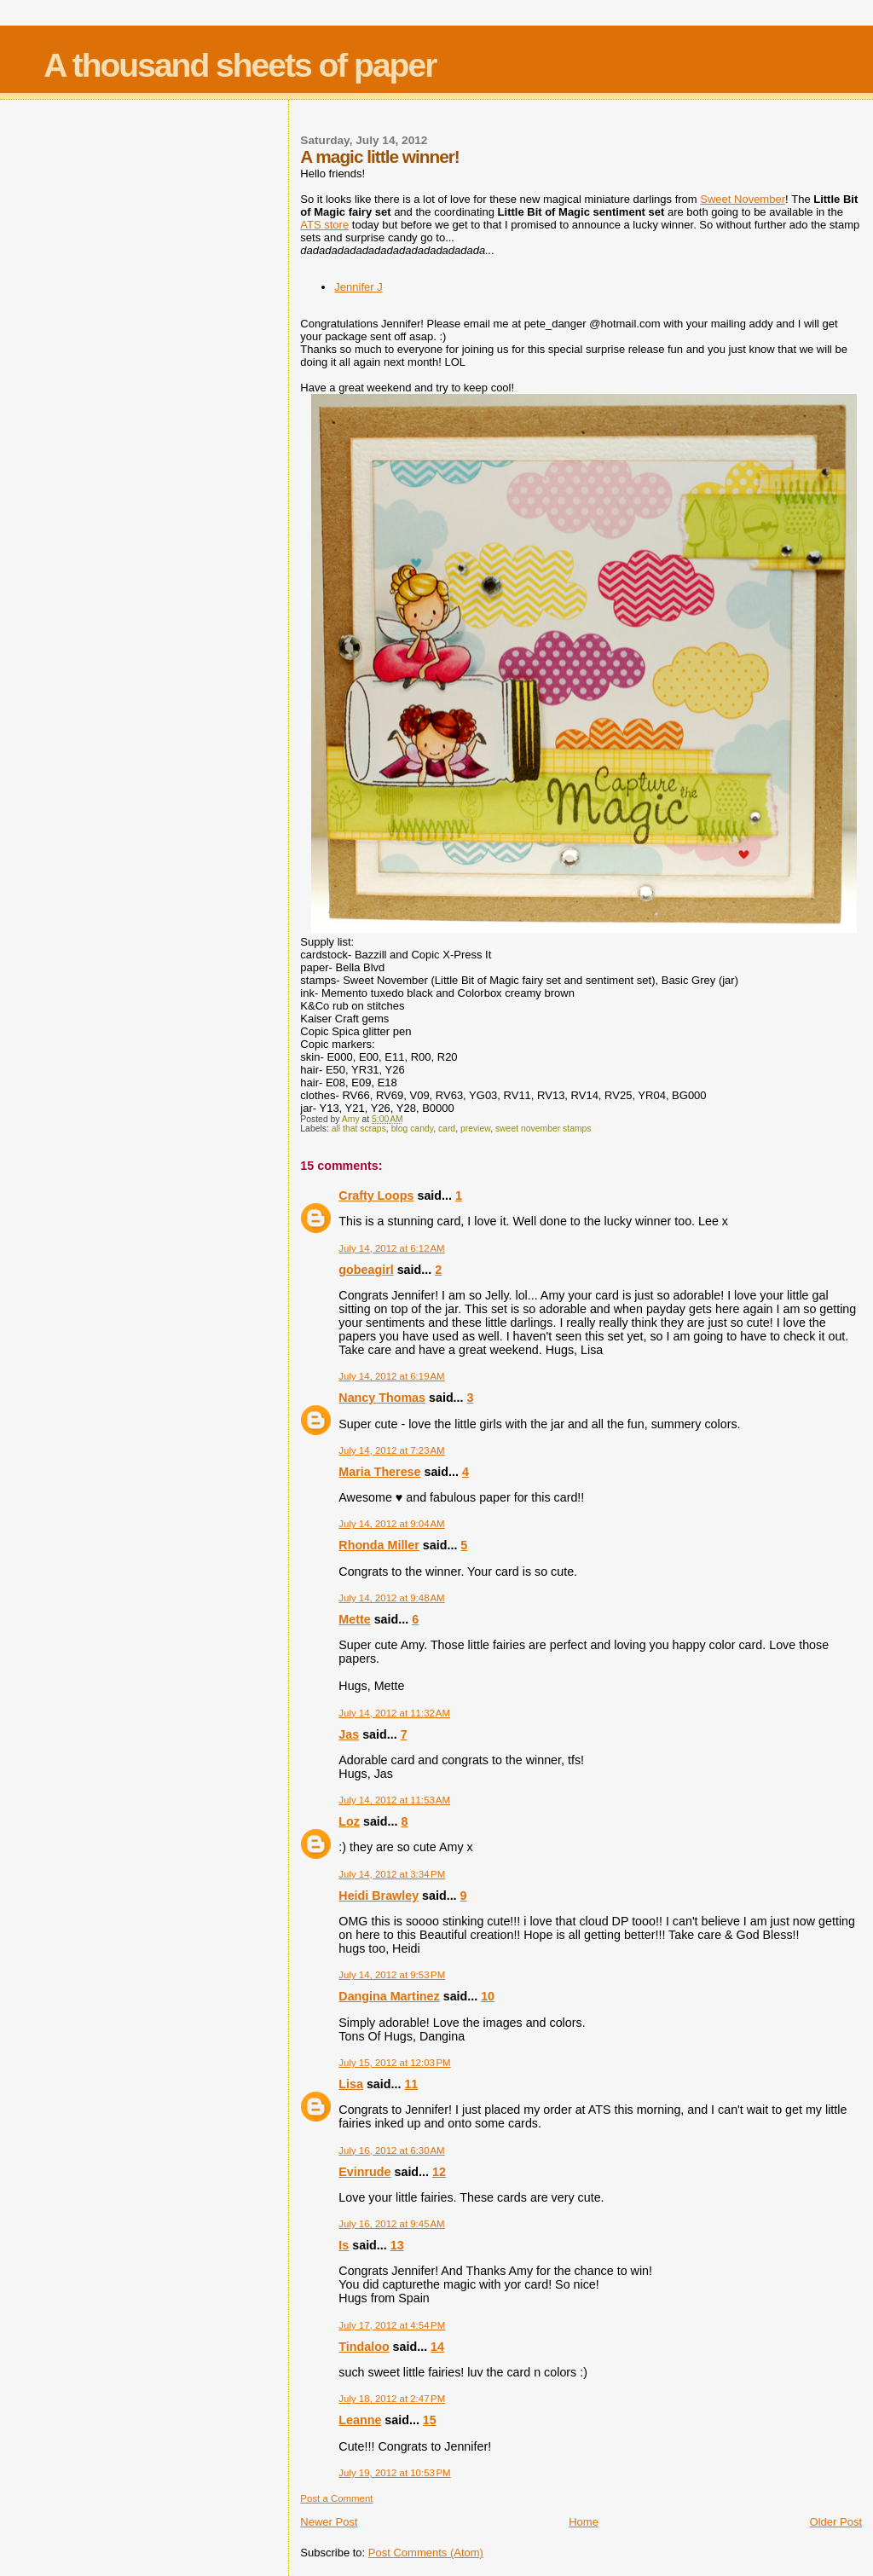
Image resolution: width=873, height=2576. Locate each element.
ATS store (324, 224)
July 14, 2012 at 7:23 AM (391, 1450)
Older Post (836, 2521)
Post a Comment (336, 2498)
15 (429, 2420)
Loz (349, 1821)
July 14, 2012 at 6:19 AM (391, 1376)
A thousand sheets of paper (239, 65)
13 (397, 2245)
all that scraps (359, 1128)
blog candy (412, 1128)
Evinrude (364, 2172)
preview (475, 1128)
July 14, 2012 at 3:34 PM (391, 1874)
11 (411, 2084)
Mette (354, 1619)
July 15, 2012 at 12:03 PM (394, 2063)
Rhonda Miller (378, 1545)
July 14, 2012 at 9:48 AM (391, 1598)
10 (487, 1996)
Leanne (359, 2420)
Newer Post (328, 2521)
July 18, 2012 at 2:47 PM (391, 2399)
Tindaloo (363, 2346)
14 (437, 2346)
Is (343, 2245)
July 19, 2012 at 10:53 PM (394, 2473)
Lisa (350, 2084)
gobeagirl (365, 1269)
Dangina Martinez (388, 1996)
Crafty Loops (375, 1195)
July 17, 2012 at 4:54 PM (391, 2325)
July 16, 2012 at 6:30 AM (391, 2150)
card (446, 1128)
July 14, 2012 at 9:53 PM (391, 1975)
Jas (348, 1734)
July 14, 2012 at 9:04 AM (391, 1524)
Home (583, 2521)
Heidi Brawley (378, 1895)
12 (439, 2172)
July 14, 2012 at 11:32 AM (394, 1713)
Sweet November (742, 199)
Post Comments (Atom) (425, 2552)
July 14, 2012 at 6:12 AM (391, 1248)
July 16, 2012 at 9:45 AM (391, 2224)
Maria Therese (379, 1472)
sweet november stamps (543, 1128)
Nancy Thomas (381, 1397)
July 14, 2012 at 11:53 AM (394, 1800)
